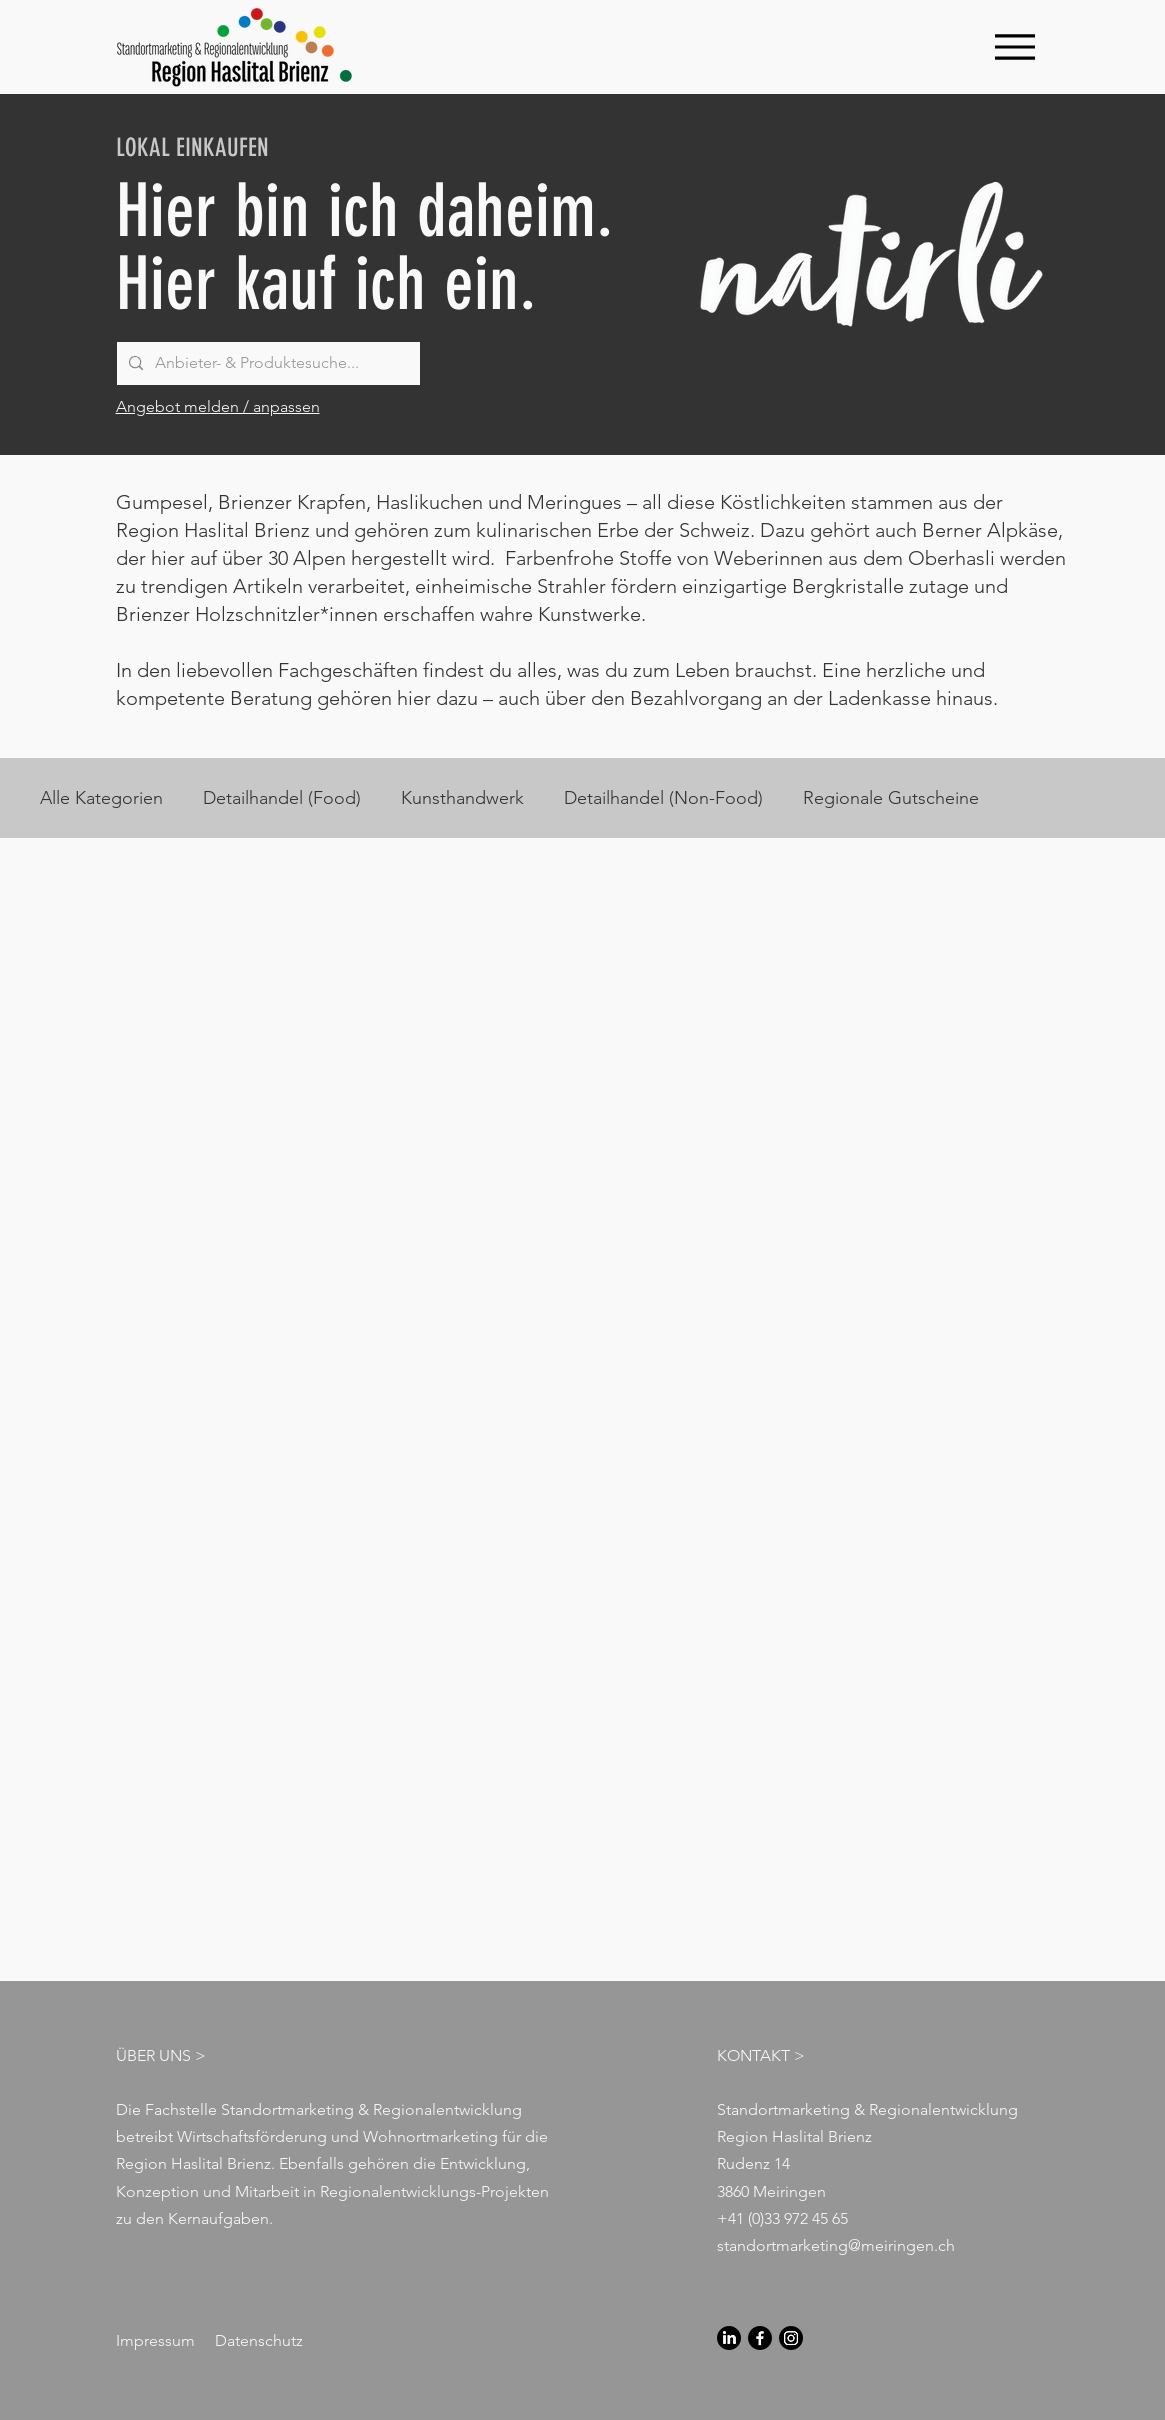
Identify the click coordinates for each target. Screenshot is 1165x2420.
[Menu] (1015, 46)
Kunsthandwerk (462, 798)
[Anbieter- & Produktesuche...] (266, 363)
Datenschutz (259, 2340)
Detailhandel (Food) (282, 798)
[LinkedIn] (729, 2338)
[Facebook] (760, 2338)
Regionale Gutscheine (891, 798)
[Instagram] (791, 2338)
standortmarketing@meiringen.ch (836, 2245)
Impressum (155, 2340)
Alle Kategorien (101, 798)
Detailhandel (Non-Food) (663, 798)
